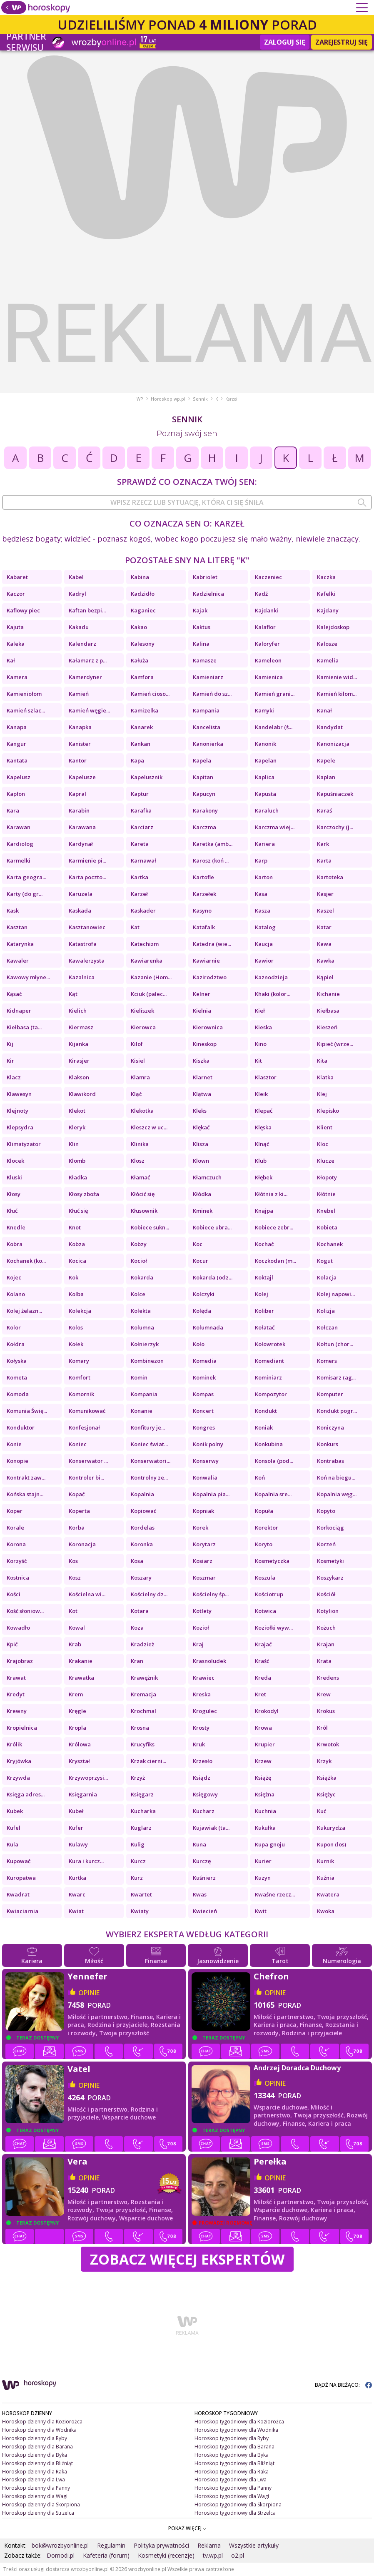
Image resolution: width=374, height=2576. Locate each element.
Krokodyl (267, 1711)
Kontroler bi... (86, 1477)
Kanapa (17, 727)
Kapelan (266, 760)
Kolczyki (203, 1294)
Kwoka (325, 1911)
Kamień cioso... (150, 693)
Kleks (200, 1110)
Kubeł (76, 1811)
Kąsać (14, 994)
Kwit (261, 1911)
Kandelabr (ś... (273, 727)
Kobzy (139, 1244)
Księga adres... (26, 1794)
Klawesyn (19, 1094)
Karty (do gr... (24, 894)
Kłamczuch (207, 1177)
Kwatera (328, 1894)
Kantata (17, 760)
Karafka (141, 810)
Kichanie (328, 994)
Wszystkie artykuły (254, 2545)
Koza (137, 1627)
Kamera (17, 677)
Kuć (321, 1811)
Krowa (263, 1727)
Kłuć (12, 1210)
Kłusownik (144, 1210)
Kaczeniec (268, 577)
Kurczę (202, 1861)
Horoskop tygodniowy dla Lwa (230, 2479)
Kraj (198, 1644)
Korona (16, 1544)
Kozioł (201, 1627)
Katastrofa (83, 944)
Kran (137, 1661)
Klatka (325, 1077)
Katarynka (20, 944)
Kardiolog (20, 844)
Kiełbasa (328, 1010)
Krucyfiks (143, 1744)
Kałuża (139, 660)
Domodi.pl (61, 2555)
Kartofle (203, 877)
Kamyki (264, 710)
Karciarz (142, 827)
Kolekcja (80, 1310)
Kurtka (77, 1877)
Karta (324, 860)
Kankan (140, 743)
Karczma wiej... (274, 827)
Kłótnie (326, 1194)
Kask (13, 910)
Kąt (73, 994)
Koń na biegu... (336, 1477)
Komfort (79, 1377)
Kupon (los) (331, 1844)
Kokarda (142, 1277)
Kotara (140, 1611)
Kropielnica (22, 1727)
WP (140, 399)
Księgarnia (83, 1794)
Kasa (261, 894)
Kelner (201, 994)
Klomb (77, 1160)
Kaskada (80, 910)
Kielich (78, 1010)
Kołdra (16, 1344)
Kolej (261, 1294)
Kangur (16, 743)
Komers (327, 1361)
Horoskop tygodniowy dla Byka (231, 2454)
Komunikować (87, 1411)
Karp (261, 860)
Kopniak (203, 1511)
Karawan (18, 827)
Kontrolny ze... (149, 1477)
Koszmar (204, 1577)
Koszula (265, 1577)
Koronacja (82, 1544)
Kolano (16, 1294)
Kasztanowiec (87, 927)
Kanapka (80, 727)
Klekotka (142, 1110)
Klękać (201, 1127)
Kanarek (142, 727)
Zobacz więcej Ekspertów (187, 2259)
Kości (13, 1594)
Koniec (78, 1444)
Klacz (14, 1077)
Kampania (206, 710)
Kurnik (325, 1861)
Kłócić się (143, 1194)
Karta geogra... (26, 877)
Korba (77, 1527)
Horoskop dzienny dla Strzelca (38, 2512)
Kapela (202, 760)
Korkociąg (330, 1527)
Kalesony (143, 643)
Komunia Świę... (27, 1411)
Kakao (139, 627)
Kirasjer (79, 1060)
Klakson (79, 1077)
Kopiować (143, 1511)
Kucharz (203, 1811)
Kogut (325, 1260)
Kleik (261, 1094)
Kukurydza (331, 1827)
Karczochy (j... (335, 827)
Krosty (201, 1727)
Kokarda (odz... (212, 1277)
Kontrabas (330, 1461)
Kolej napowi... (336, 1294)
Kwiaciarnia (22, 1911)
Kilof (137, 1044)
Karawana (82, 827)
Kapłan (326, 777)
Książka (327, 1777)
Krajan (325, 1644)
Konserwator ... (88, 1461)
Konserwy (206, 1461)
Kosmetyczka (272, 1561)
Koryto (263, 1544)
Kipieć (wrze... (335, 1044)
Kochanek (330, 1244)
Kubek (15, 1811)
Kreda (263, 1677)
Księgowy (205, 1794)
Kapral (77, 794)
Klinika (140, 1144)
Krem (76, 1694)
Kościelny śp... (211, 1594)
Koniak (264, 1427)
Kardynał (81, 844)
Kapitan (203, 777)
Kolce (138, 1294)
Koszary (141, 1577)
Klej (322, 1094)
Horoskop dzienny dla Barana (37, 2446)
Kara (13, 810)
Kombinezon (147, 1361)
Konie (14, 1444)
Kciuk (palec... (149, 994)
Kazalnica (82, 977)
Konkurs (327, 1444)
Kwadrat (18, 1894)
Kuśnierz (204, 1877)
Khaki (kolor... (272, 994)
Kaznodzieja (271, 977)
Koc (197, 1244)
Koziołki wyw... (274, 1627)
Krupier (265, 1744)
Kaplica (264, 777)
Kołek (76, 1344)
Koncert (203, 1411)
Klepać (263, 1110)
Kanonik (265, 743)
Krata (324, 1661)
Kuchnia (265, 1811)
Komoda (18, 1394)
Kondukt (266, 1411)
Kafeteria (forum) (106, 2555)
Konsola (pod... (274, 1461)
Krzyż (138, 1777)
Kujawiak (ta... (211, 1827)
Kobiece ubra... (212, 1227)
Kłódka (202, 1194)
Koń (260, 1477)
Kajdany (328, 610)
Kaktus (201, 627)
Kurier (263, 1861)
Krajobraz (20, 1661)
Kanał (324, 710)
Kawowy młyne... (28, 977)
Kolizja (326, 1310)
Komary (79, 1361)
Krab (75, 1644)
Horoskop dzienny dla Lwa (33, 2479)
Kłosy (13, 1194)
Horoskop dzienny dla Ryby (34, 2438)
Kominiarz (268, 1377)
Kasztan (17, 927)
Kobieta (327, 1227)
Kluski (14, 1177)
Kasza (262, 910)
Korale (15, 1527)
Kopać (77, 1494)
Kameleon (268, 660)
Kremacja (143, 1694)
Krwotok (328, 1744)
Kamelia (328, 660)
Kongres (204, 1427)
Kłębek (263, 1177)
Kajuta (15, 627)
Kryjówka (19, 1761)
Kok (73, 1277)
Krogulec (205, 1711)
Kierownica (208, 1027)
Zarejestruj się (341, 42)
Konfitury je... (148, 1427)
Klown (201, 1160)
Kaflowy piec (23, 610)
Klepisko (328, 1110)
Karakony (205, 810)
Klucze (325, 1160)
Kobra (14, 1244)
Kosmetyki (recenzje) (166, 2555)
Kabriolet (205, 577)
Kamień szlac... (26, 710)
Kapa (137, 760)
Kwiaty (140, 1911)
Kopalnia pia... (211, 1494)
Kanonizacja (333, 743)
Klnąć (262, 1144)
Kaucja (264, 944)
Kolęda (202, 1310)
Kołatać (264, 1327)
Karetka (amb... (212, 844)
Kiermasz (81, 1027)
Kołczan (327, 1327)
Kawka (325, 960)
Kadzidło (143, 593)
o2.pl (237, 2555)
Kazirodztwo (210, 977)
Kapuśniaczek (335, 794)
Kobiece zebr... (274, 1227)
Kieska (263, 1027)
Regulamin (111, 2545)
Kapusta (265, 794)
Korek (200, 1527)
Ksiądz (201, 1777)
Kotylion (328, 1611)
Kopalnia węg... (337, 1494)
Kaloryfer (267, 643)
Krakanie (80, 1661)
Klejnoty (17, 1110)
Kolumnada (208, 1327)
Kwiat (76, 1911)
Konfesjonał (84, 1427)
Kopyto (326, 1511)
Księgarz (142, 1794)
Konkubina (269, 1444)
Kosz (75, 1577)
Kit (258, 1060)
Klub (261, 1160)
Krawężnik (144, 1677)
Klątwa (202, 1094)
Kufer (76, 1827)
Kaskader (143, 910)
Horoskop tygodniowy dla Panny (233, 2487)
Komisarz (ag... (336, 1377)
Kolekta (141, 1310)
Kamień (79, 693)
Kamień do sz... (212, 693)
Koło (198, 1344)
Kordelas (143, 1527)
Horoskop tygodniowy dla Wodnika (236, 2429)
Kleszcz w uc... (149, 1127)
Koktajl (264, 1277)
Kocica (77, 1260)
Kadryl (77, 593)
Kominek (204, 1377)
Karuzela (80, 894)
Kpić (12, 1644)
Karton (264, 877)
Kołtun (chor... (335, 1344)
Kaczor (16, 593)
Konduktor (21, 1427)
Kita (322, 1060)
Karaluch (267, 810)
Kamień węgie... (89, 710)
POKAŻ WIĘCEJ (187, 2528)
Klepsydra (20, 1127)
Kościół (326, 1594)
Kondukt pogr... (337, 1411)
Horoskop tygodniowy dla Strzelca (235, 2512)
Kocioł (139, 1260)
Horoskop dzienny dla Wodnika (39, 2429)
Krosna (140, 1727)
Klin (74, 1144)
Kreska (202, 1694)
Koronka (142, 1544)
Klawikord (82, 1094)
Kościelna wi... (87, 1594)
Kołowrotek (270, 1344)
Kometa (17, 1377)
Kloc (322, 1144)
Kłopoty (327, 1177)
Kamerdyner (85, 677)
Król (322, 1727)
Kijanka (78, 1044)
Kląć (136, 1094)
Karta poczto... (87, 877)
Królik (14, 1744)
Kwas (200, 1894)
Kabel (76, 577)
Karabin (79, 810)
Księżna (264, 1794)
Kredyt (16, 1694)
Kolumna (142, 1327)
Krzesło (202, 1761)
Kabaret (17, 577)
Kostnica (18, 1577)
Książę (263, 1777)
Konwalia (205, 1477)
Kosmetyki (330, 1561)
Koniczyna (330, 1427)
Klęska (263, 1127)
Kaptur (140, 794)
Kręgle (77, 1711)
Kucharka (143, 1811)
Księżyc (326, 1794)
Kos (73, 1561)
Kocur (200, 1260)
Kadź (261, 593)
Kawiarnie (206, 960)
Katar (324, 927)
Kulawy (78, 1844)
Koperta (79, 1511)
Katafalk (204, 927)
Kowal (77, 1627)
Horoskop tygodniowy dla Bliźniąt (234, 2463)
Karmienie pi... (87, 860)
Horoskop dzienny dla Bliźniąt (37, 2463)
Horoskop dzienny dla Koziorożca (42, 2421)
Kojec (14, 1277)
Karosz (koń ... (211, 860)
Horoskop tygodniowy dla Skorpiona (238, 2504)
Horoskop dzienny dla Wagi (34, 2496)
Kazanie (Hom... (151, 977)
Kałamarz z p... (88, 660)
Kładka (78, 1177)
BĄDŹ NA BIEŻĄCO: (343, 2384)
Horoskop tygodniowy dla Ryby (231, 2438)
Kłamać (140, 1177)
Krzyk (324, 1761)
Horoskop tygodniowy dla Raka (231, 2471)
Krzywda (18, 1777)
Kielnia (202, 1010)
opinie (89, 1992)
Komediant (269, 1361)
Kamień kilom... (337, 693)
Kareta (140, 844)
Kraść (262, 1661)
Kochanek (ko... (26, 1260)
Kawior (264, 960)
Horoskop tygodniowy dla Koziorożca (239, 2421)
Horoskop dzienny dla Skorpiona (41, 2504)
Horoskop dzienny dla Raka (34, 2471)
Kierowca (143, 1027)
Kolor (14, 1327)
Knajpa (264, 1210)
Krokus (326, 1711)
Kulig (138, 1844)
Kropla (77, 1727)
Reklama (209, 2545)
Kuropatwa (21, 1877)
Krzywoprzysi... (88, 1777)
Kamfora (142, 677)
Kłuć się (78, 1210)
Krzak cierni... (148, 1761)
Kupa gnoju (270, 1844)
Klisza (200, 1144)
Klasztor (266, 1077)
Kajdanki (266, 610)
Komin (139, 1377)
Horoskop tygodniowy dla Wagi (231, 2496)
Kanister (80, 743)
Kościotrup (269, 1594)
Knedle (16, 1227)
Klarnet (202, 1077)
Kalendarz (82, 643)
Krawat (16, 1677)
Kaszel (325, 910)
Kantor (78, 760)
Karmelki (18, 860)
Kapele (326, 760)
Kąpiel (325, 977)
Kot (73, 1611)
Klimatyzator (24, 1144)
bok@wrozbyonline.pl (60, 2545)
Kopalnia (142, 1494)
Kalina (201, 643)
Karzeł (139, 894)
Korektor (266, 1527)
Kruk (199, 1744)
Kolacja (327, 1277)
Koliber (264, 1310)
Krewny (17, 1711)
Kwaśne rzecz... (275, 1894)
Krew (324, 1694)
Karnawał (143, 860)
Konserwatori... (150, 1461)
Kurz (137, 1877)
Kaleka (16, 643)
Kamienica (269, 677)
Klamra (140, 1077)
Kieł (260, 1010)
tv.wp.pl (213, 2555)
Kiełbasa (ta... (24, 1027)
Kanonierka (208, 743)
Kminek (202, 1210)
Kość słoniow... (25, 1611)
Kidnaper (19, 1010)
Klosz (138, 1160)
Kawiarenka (146, 960)
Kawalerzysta (87, 960)
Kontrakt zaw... (26, 1477)
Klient (324, 1127)
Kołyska (17, 1361)
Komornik (81, 1394)
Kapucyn (204, 794)
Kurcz (138, 1861)
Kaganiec (143, 610)
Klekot (77, 1110)
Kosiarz (202, 1561)
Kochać (264, 1244)
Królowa (80, 1744)
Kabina (140, 577)
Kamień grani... (274, 693)
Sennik (200, 399)
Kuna (200, 1844)
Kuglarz (141, 1827)
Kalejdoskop (333, 627)
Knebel (326, 1210)
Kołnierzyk (145, 1344)
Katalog (265, 927)
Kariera (265, 844)
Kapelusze (82, 777)
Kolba (76, 1294)
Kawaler (18, 960)
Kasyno (202, 910)
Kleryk (77, 1127)
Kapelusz (18, 777)
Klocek (15, 1160)
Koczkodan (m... (275, 1260)
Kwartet (141, 1894)
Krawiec (203, 1677)
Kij (10, 1044)
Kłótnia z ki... (271, 1194)
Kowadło (18, 1627)
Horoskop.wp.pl (168, 399)
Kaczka (326, 577)
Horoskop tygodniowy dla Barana (234, 2446)
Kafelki (326, 593)
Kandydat (330, 727)
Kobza (77, 1244)
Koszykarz (330, 1577)
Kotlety (202, 1611)
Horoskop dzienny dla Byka (34, 2454)
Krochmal (143, 1711)
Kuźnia (325, 1877)
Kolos (76, 1327)
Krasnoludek (209, 1661)
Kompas (203, 1394)
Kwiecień (205, 1911)
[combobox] (187, 502)
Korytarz (204, 1544)
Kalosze (327, 643)
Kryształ (79, 1761)
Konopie (17, 1461)
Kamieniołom (24, 693)
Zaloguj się (284, 42)
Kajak (200, 610)
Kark (323, 844)
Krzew (263, 1761)
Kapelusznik (146, 777)
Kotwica (265, 1611)
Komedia (205, 1361)
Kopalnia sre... (273, 1494)
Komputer (330, 1394)
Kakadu (79, 627)
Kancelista (206, 727)
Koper (14, 1511)
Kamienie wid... (337, 677)
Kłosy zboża (84, 1194)
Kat (135, 927)
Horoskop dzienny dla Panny (36, 2487)
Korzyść (17, 1561)
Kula (12, 1844)
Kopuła (264, 1511)
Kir (10, 1060)
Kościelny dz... (149, 1594)
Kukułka (265, 1827)
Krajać (263, 1644)
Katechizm (145, 944)
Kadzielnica (208, 593)
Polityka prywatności (161, 2545)
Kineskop (205, 1044)
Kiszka (201, 1060)
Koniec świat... (149, 1444)
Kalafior (265, 627)
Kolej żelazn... (24, 1310)
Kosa (137, 1561)
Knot (75, 1227)
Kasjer (325, 894)
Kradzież (142, 1644)
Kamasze (205, 660)
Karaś (324, 810)
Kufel (13, 1827)
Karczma (204, 827)
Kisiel (138, 1060)
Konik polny (208, 1444)
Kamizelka (144, 710)
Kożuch (326, 1627)
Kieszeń (327, 1027)
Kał (11, 660)
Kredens (328, 1677)
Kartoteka (330, 877)
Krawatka (81, 1677)
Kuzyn (263, 1877)
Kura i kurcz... (86, 1861)
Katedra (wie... (212, 944)
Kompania (144, 1394)
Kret (260, 1694)
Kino (261, 1044)
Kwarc (77, 1894)
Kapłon (16, 794)
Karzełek (204, 894)
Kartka (139, 877)
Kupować (18, 1861)
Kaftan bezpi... (87, 610)
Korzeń (326, 1544)
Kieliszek (142, 1010)
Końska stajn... (25, 1494)
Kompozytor (271, 1394)
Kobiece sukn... (150, 1227)
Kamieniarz (208, 677)
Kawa (324, 944)
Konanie (141, 1411)
